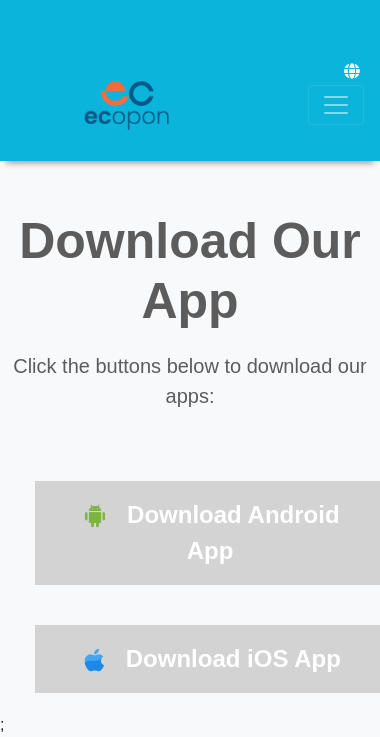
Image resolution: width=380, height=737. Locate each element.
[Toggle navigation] (336, 105)
